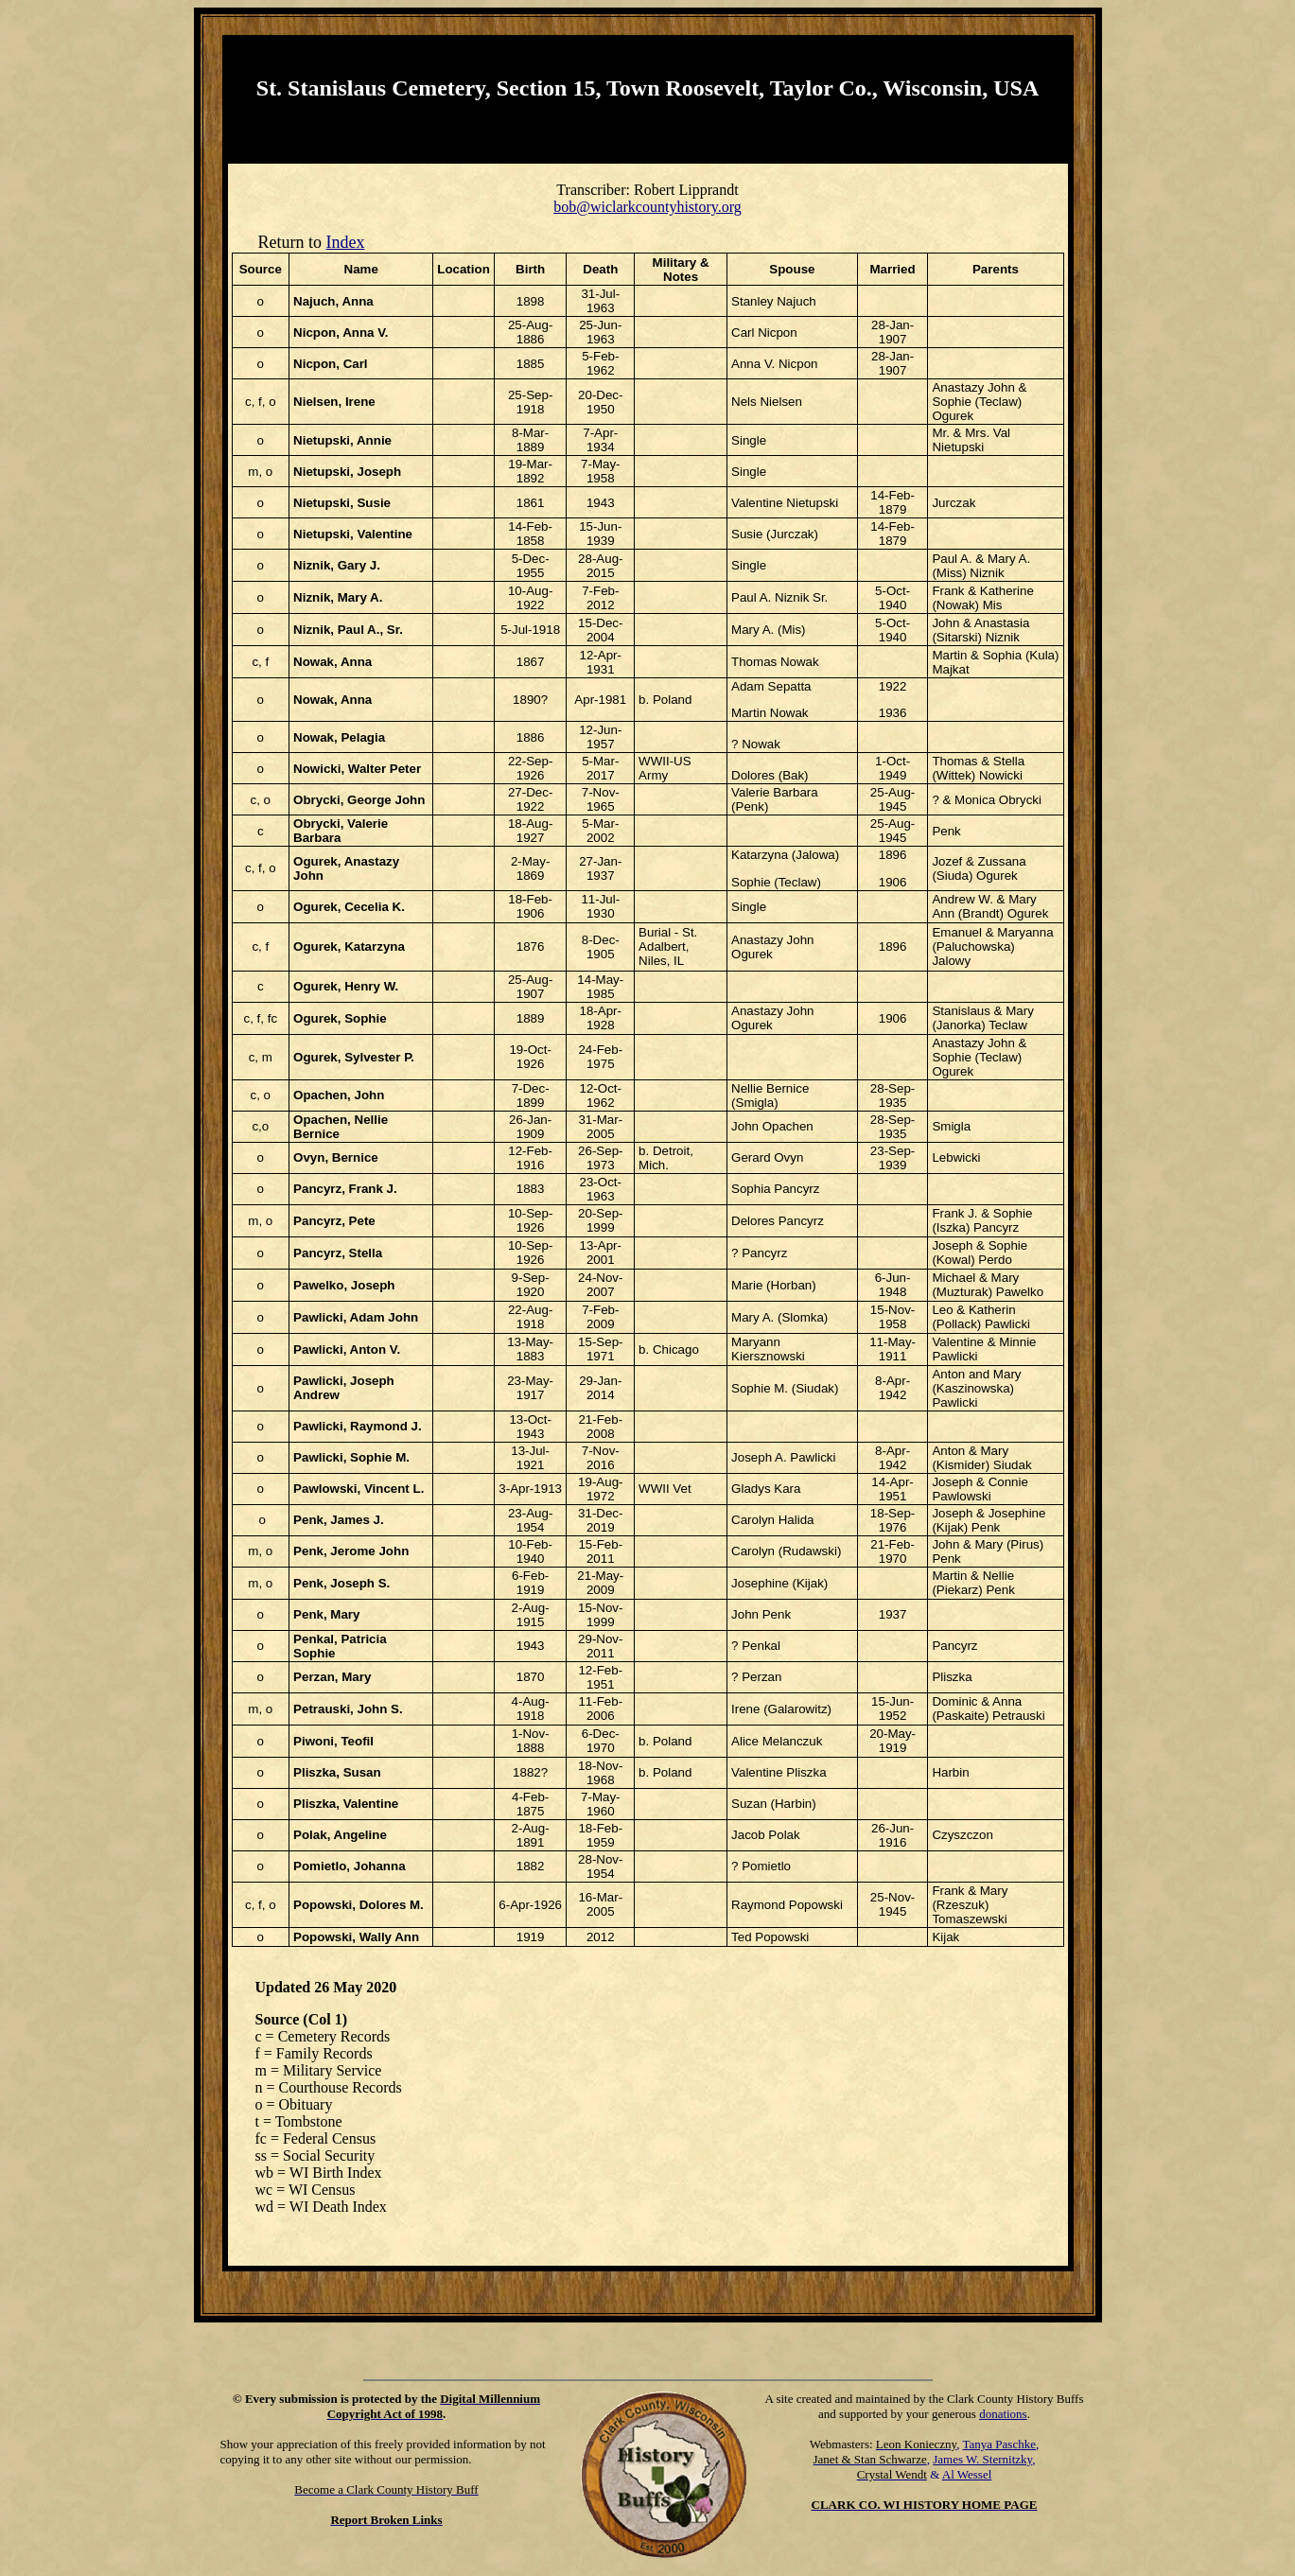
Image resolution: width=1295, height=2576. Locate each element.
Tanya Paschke (999, 2444)
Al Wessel (967, 2474)
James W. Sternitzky (982, 2459)
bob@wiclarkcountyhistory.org (647, 207)
